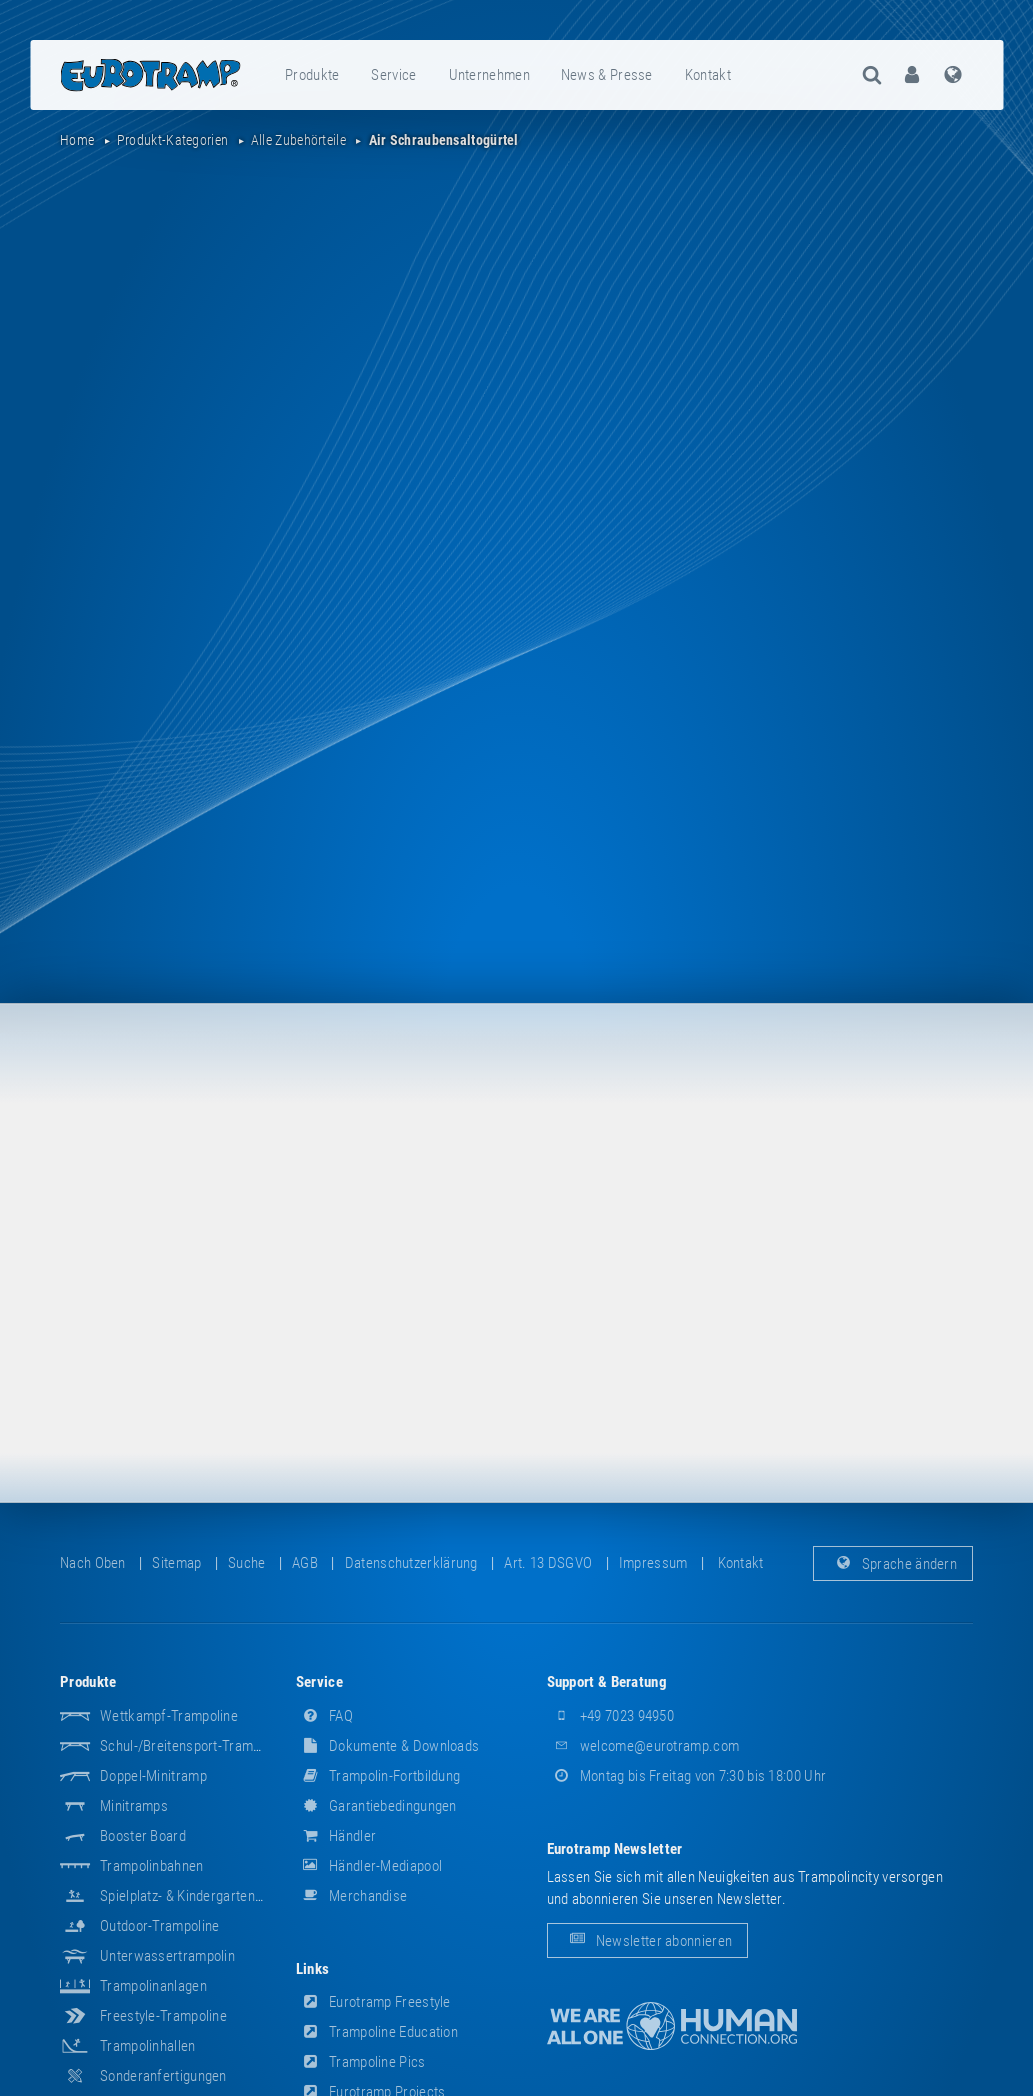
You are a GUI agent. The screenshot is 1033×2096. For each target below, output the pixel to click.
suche (247, 1563)
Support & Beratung (607, 1682)
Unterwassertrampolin (167, 1956)
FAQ (324, 1716)
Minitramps (134, 1806)
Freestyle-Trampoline (163, 2016)
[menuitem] (313, 75)
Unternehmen (489, 75)
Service (393, 75)
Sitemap (176, 1563)
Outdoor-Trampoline (159, 1926)
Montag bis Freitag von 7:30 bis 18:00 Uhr (687, 1776)
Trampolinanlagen (153, 1986)
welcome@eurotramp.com (643, 1746)
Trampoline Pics (361, 2062)
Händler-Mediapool (369, 1866)
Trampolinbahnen (152, 1866)
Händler (336, 1836)
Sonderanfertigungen (163, 2076)
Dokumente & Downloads (388, 1746)
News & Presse (607, 75)
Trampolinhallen (148, 2046)
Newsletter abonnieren (648, 1940)
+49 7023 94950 (611, 1716)
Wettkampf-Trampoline (169, 1716)
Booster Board (143, 1836)
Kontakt (708, 75)
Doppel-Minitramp (153, 1776)
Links (313, 1969)
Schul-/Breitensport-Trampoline (194, 1746)
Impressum (653, 1563)
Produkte (312, 75)
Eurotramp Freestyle (373, 2002)
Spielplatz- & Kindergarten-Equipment (211, 1896)
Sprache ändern (893, 1563)
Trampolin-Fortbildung (378, 1776)
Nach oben (93, 1563)
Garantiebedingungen (376, 1806)
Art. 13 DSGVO (548, 1563)
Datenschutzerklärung (411, 1563)
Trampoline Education (377, 2032)
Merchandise (352, 1896)
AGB (305, 1563)
